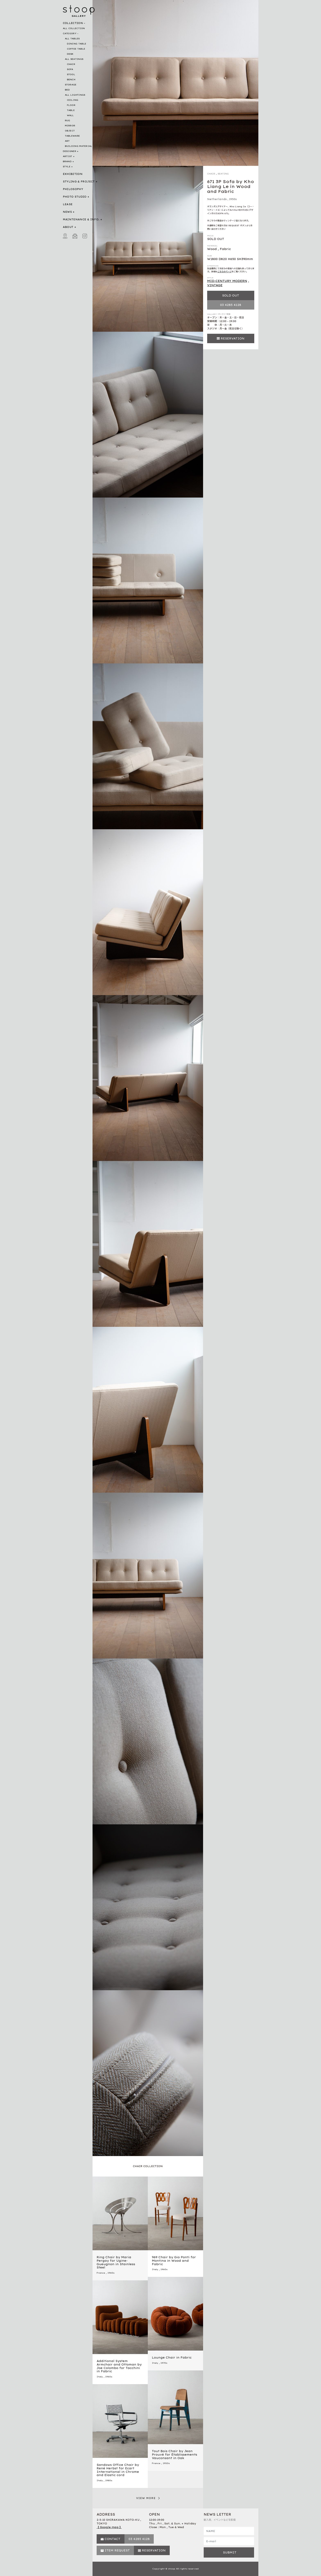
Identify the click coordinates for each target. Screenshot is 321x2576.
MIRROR (70, 125)
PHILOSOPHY (73, 189)
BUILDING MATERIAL (78, 146)
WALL (70, 115)
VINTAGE (215, 285)
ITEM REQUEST (117, 2550)
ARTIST (67, 156)
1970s (163, 2363)
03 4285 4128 (230, 305)
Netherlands (217, 199)
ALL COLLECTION (74, 28)
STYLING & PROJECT (79, 181)
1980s (108, 2480)
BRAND (67, 161)
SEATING (223, 173)
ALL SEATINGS (74, 59)
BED (67, 89)
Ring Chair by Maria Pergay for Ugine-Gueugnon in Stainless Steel (116, 2262)
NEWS (67, 211)
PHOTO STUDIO (75, 196)
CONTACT (112, 2539)
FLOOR (71, 105)
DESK (70, 54)
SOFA (70, 69)
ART (67, 141)
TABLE (71, 110)
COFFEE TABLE (76, 49)
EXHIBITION (73, 173)
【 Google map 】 (109, 2527)
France (101, 2273)
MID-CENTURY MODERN (227, 281)
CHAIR (71, 64)
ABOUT (68, 227)
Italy (155, 2269)
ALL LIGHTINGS (75, 95)
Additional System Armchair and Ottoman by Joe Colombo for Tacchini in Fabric (119, 2366)
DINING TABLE (76, 43)
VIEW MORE (146, 2498)
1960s (110, 2273)
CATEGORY (69, 33)
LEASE (68, 204)
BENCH (71, 79)
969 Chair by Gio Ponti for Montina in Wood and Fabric (174, 2260)
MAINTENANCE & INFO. (81, 219)
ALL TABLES (72, 38)
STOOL (71, 74)
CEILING (72, 100)
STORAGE (71, 84)
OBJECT (70, 130)
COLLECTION (73, 23)
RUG (67, 120)
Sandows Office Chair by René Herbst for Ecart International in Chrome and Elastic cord (118, 2470)
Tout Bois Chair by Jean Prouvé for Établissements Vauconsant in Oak (174, 2454)
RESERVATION (232, 338)
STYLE (67, 166)
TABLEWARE (72, 136)
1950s (233, 199)
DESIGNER (69, 151)
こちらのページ (224, 271)
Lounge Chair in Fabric (172, 2357)
